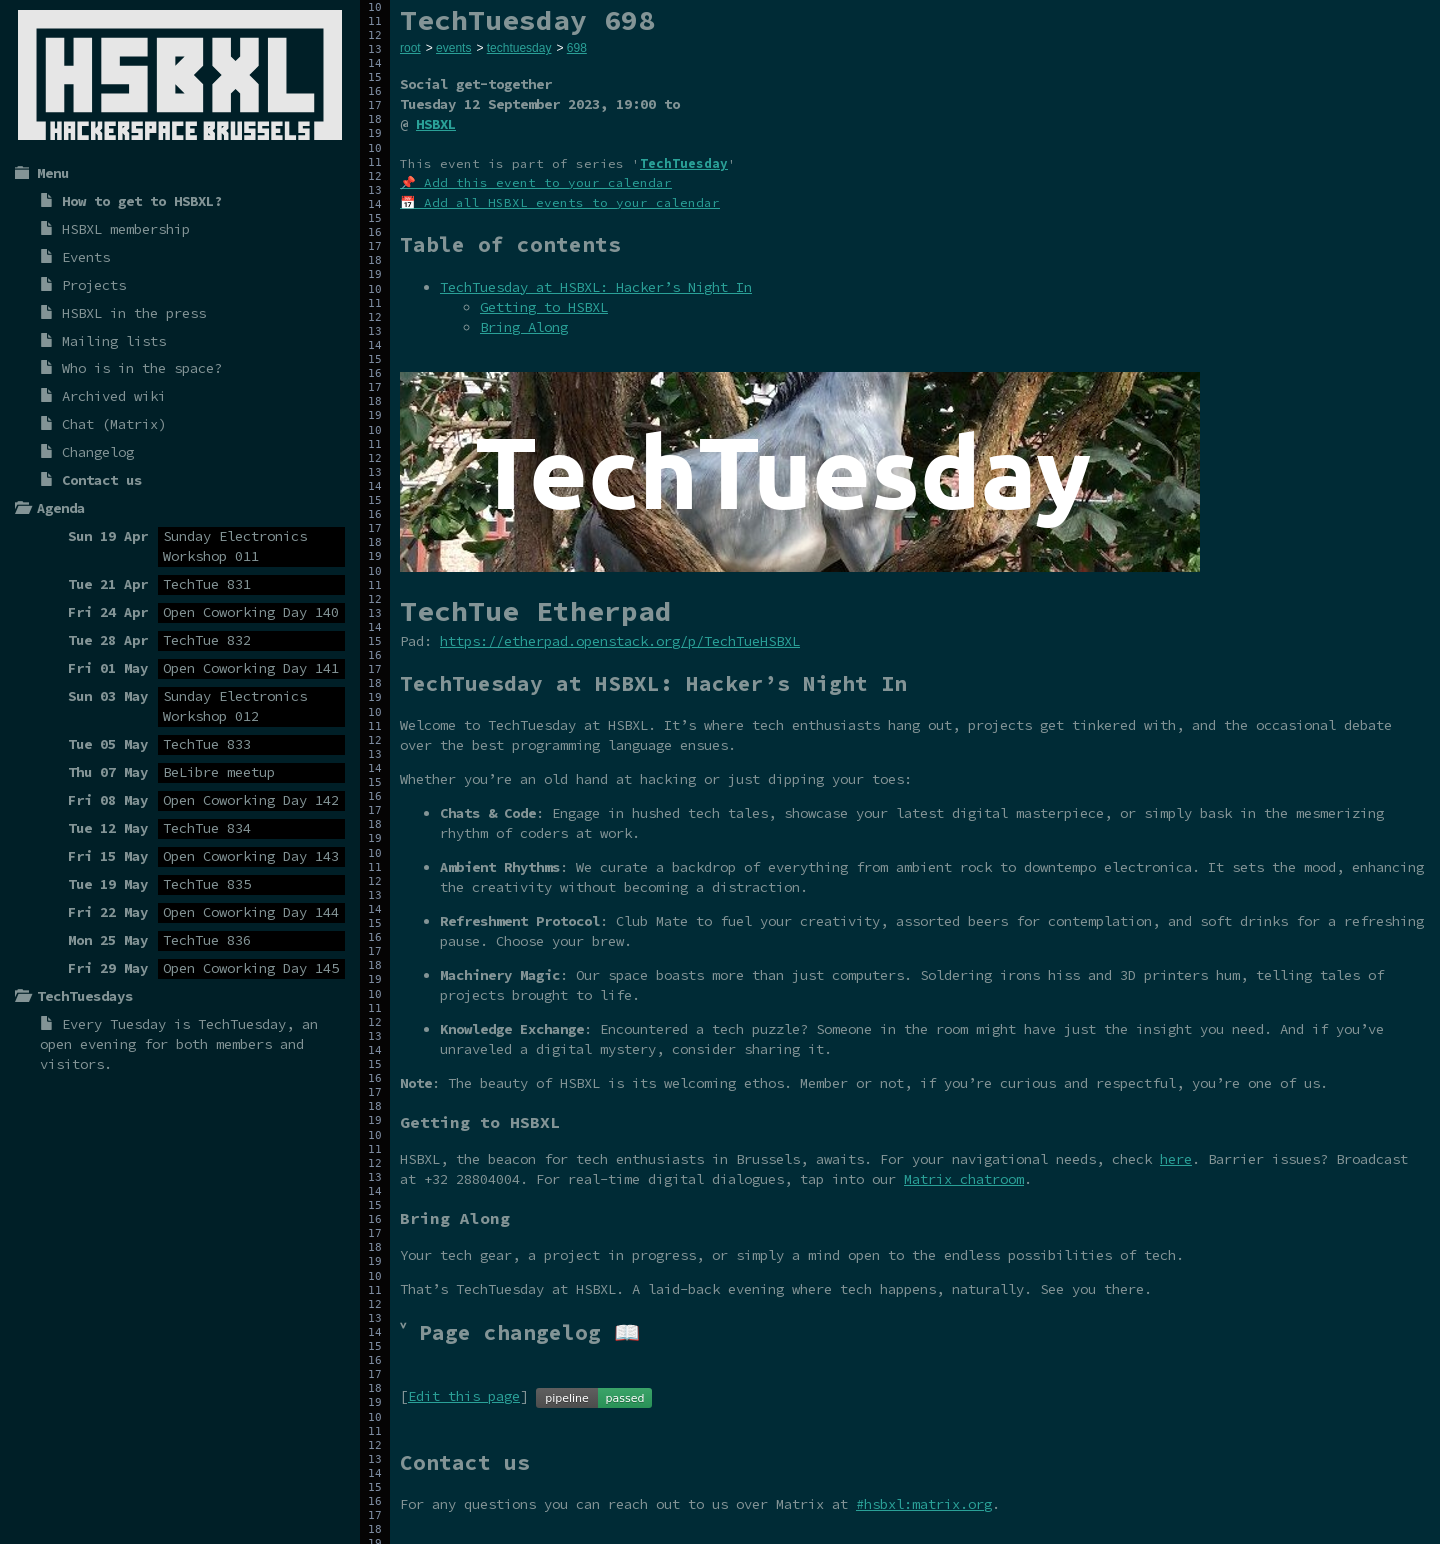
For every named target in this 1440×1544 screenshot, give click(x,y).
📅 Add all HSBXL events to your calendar (560, 202)
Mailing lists (114, 341)
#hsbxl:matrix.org (924, 1504)
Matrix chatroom (964, 1179)
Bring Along (524, 327)
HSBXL (436, 124)
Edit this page (464, 1396)
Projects (94, 285)
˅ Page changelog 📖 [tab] (520, 1332)
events (453, 48)
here (1176, 1159)
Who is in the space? (142, 368)
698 (577, 48)
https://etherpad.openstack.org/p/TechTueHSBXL (620, 641)
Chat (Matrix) (114, 424)
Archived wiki (114, 396)
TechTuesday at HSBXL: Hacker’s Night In (596, 287)
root (410, 48)
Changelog (98, 452)
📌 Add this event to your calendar (536, 182)
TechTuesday (242, 1024)
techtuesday (519, 48)
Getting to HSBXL (544, 307)
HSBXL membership (126, 229)
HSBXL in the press (134, 313)
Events (86, 257)
